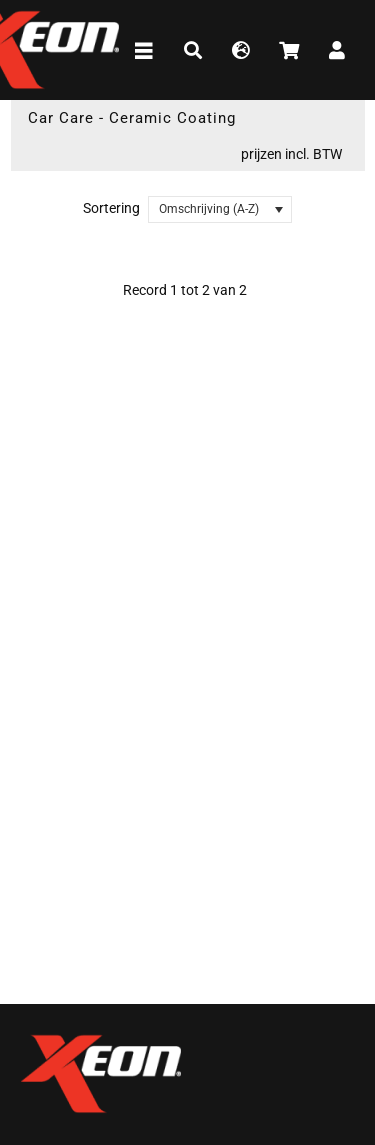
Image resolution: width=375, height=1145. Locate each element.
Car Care (61, 118)
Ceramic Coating (172, 118)
